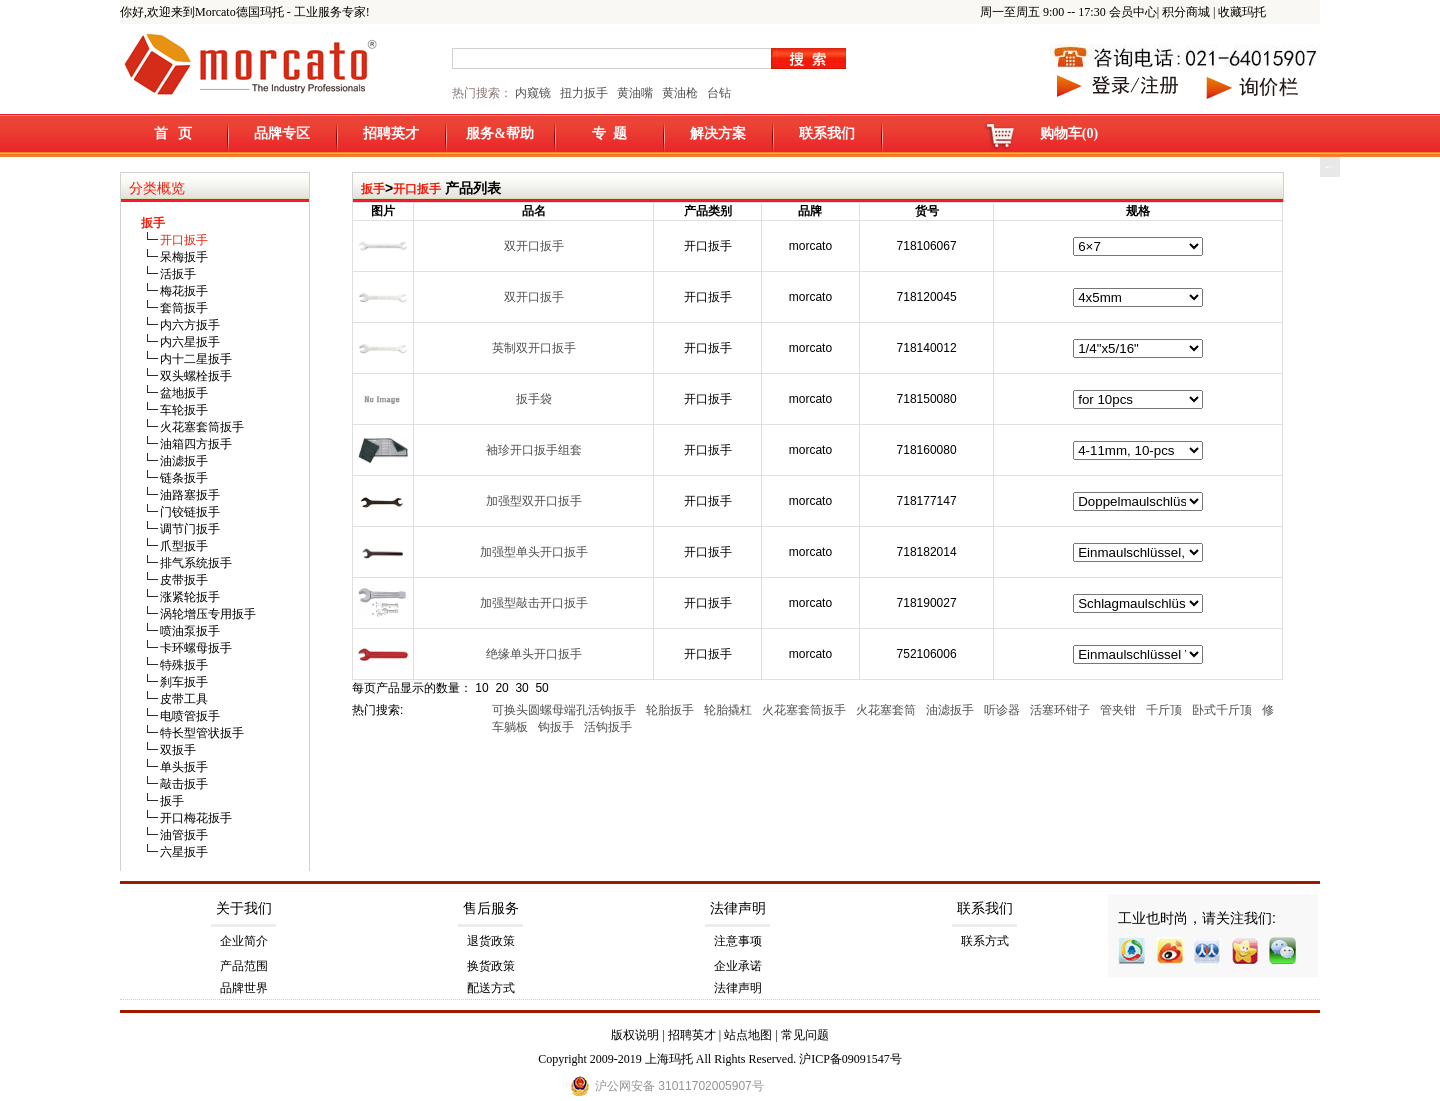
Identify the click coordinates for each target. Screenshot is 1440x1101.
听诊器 (1003, 710)
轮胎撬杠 (729, 710)
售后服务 (491, 908)
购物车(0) (1069, 133)
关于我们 (244, 908)
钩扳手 (557, 727)
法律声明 (738, 908)
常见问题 (805, 1035)
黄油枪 (680, 93)
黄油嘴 (635, 93)
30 (521, 688)
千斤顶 (1165, 710)
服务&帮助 (500, 133)
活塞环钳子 (1061, 710)
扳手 (373, 189)
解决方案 (718, 133)
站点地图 (748, 1035)
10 (481, 688)
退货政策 (491, 941)
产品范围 (244, 966)
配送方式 (491, 988)
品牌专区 (282, 133)
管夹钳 (1119, 710)
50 (541, 688)
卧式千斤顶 (1223, 710)
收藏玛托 (1242, 12)
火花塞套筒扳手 (805, 710)
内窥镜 (533, 93)
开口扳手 (417, 189)
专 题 (609, 133)
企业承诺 (738, 966)
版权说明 (635, 1035)
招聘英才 (391, 133)
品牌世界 (244, 988)
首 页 (173, 133)
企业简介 (244, 941)
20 (501, 688)
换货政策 (491, 966)
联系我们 (827, 133)
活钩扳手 (609, 727)
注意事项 (738, 941)
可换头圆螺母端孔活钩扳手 (565, 710)
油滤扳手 (951, 710)
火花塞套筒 (887, 710)
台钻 (717, 93)
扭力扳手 (584, 93)
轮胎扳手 (671, 710)
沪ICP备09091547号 (850, 1059)
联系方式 (985, 941)
